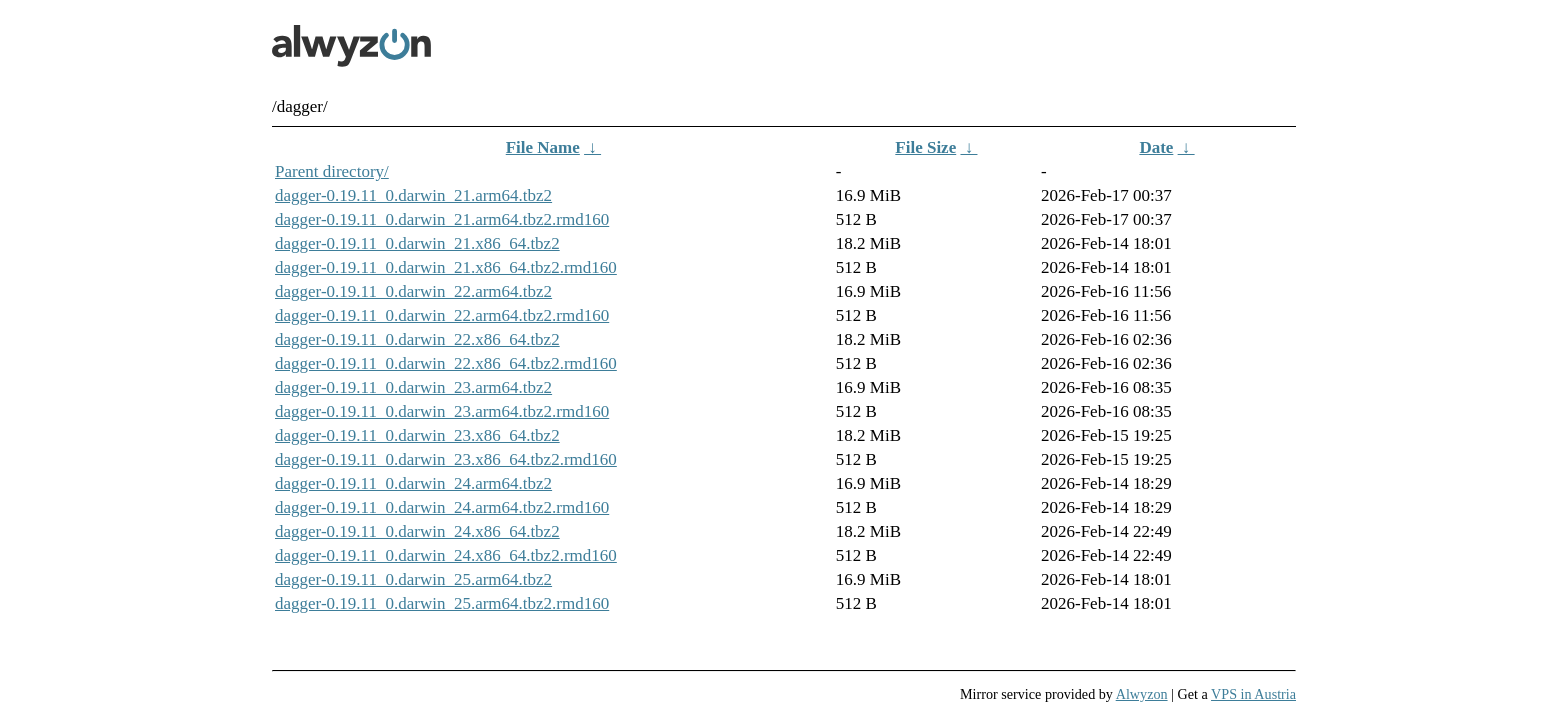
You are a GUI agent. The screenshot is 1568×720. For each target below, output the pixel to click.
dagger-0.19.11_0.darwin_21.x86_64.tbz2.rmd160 (446, 267)
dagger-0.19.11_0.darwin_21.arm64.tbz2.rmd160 (442, 219)
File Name (543, 147)
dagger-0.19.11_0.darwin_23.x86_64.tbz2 (417, 435)
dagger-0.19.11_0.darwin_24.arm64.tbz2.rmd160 (442, 507)
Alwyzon (1142, 694)
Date (1156, 147)
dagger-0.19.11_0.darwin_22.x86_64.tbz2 (417, 339)
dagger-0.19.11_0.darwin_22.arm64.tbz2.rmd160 (442, 315)
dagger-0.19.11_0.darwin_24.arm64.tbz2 (413, 483)
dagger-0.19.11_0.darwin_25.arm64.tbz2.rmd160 (442, 603)
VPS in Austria (1253, 694)
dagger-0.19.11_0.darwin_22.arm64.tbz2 (413, 291)
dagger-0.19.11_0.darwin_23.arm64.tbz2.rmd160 (442, 411)
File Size (925, 147)
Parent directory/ (332, 171)
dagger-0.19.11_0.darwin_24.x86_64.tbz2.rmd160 (446, 555)
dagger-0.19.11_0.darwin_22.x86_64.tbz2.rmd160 (446, 363)
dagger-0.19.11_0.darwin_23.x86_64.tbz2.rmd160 (446, 459)
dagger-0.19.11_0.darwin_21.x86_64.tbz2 (417, 243)
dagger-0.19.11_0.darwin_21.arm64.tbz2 (413, 195)
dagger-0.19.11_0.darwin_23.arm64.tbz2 (413, 387)
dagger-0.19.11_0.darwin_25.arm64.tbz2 (413, 579)
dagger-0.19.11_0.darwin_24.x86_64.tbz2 (417, 531)
